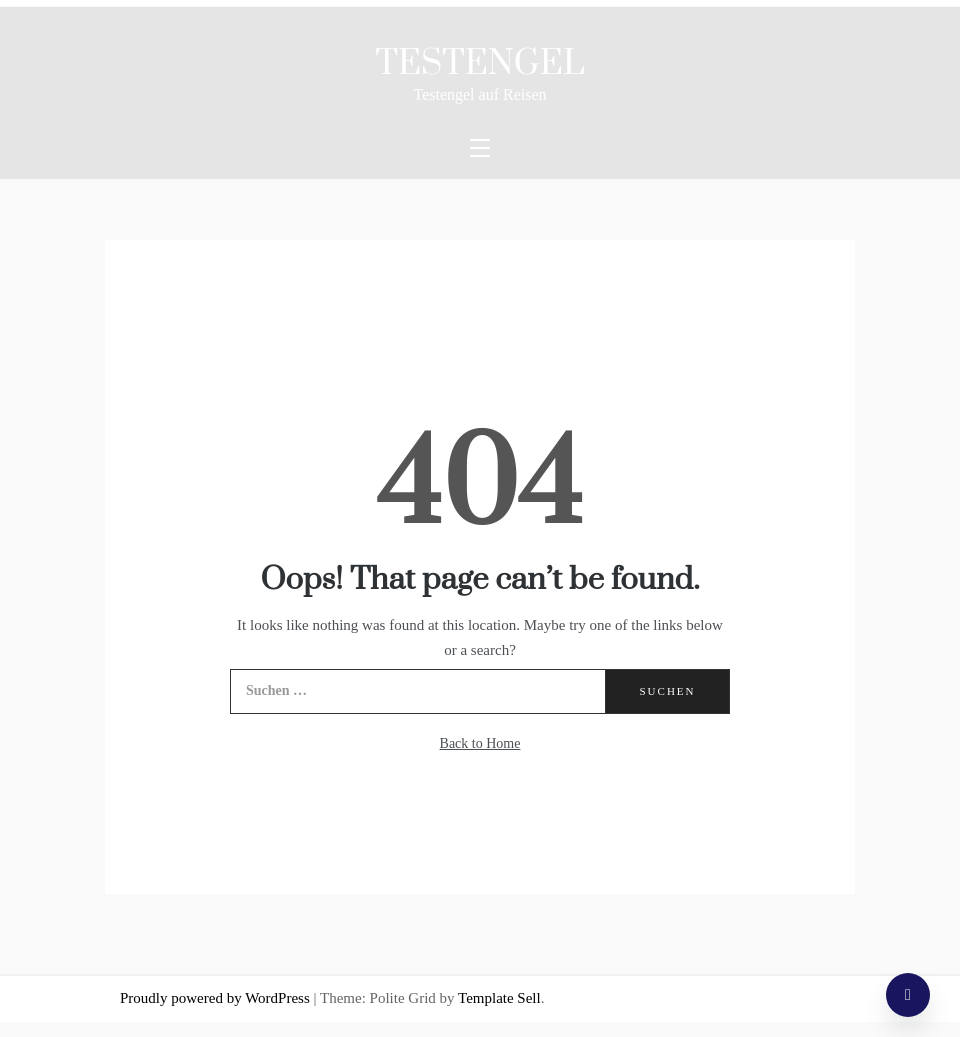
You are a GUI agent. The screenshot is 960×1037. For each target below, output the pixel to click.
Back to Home (480, 743)
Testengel (480, 64)
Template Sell (499, 998)
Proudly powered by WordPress (217, 998)
